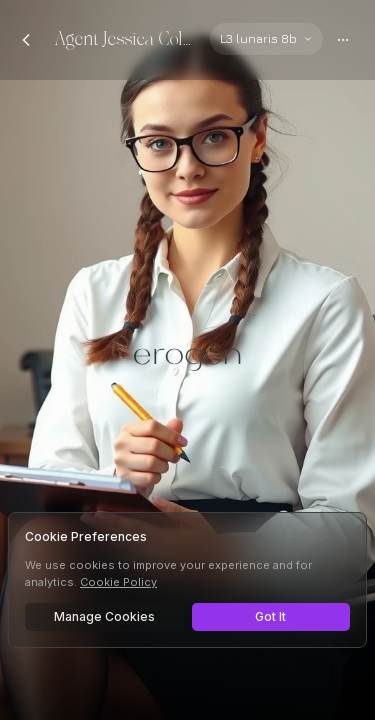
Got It (270, 616)
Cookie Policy (118, 582)
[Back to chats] (26, 40)
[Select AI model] (266, 39)
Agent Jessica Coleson (124, 39)
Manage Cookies (104, 616)
